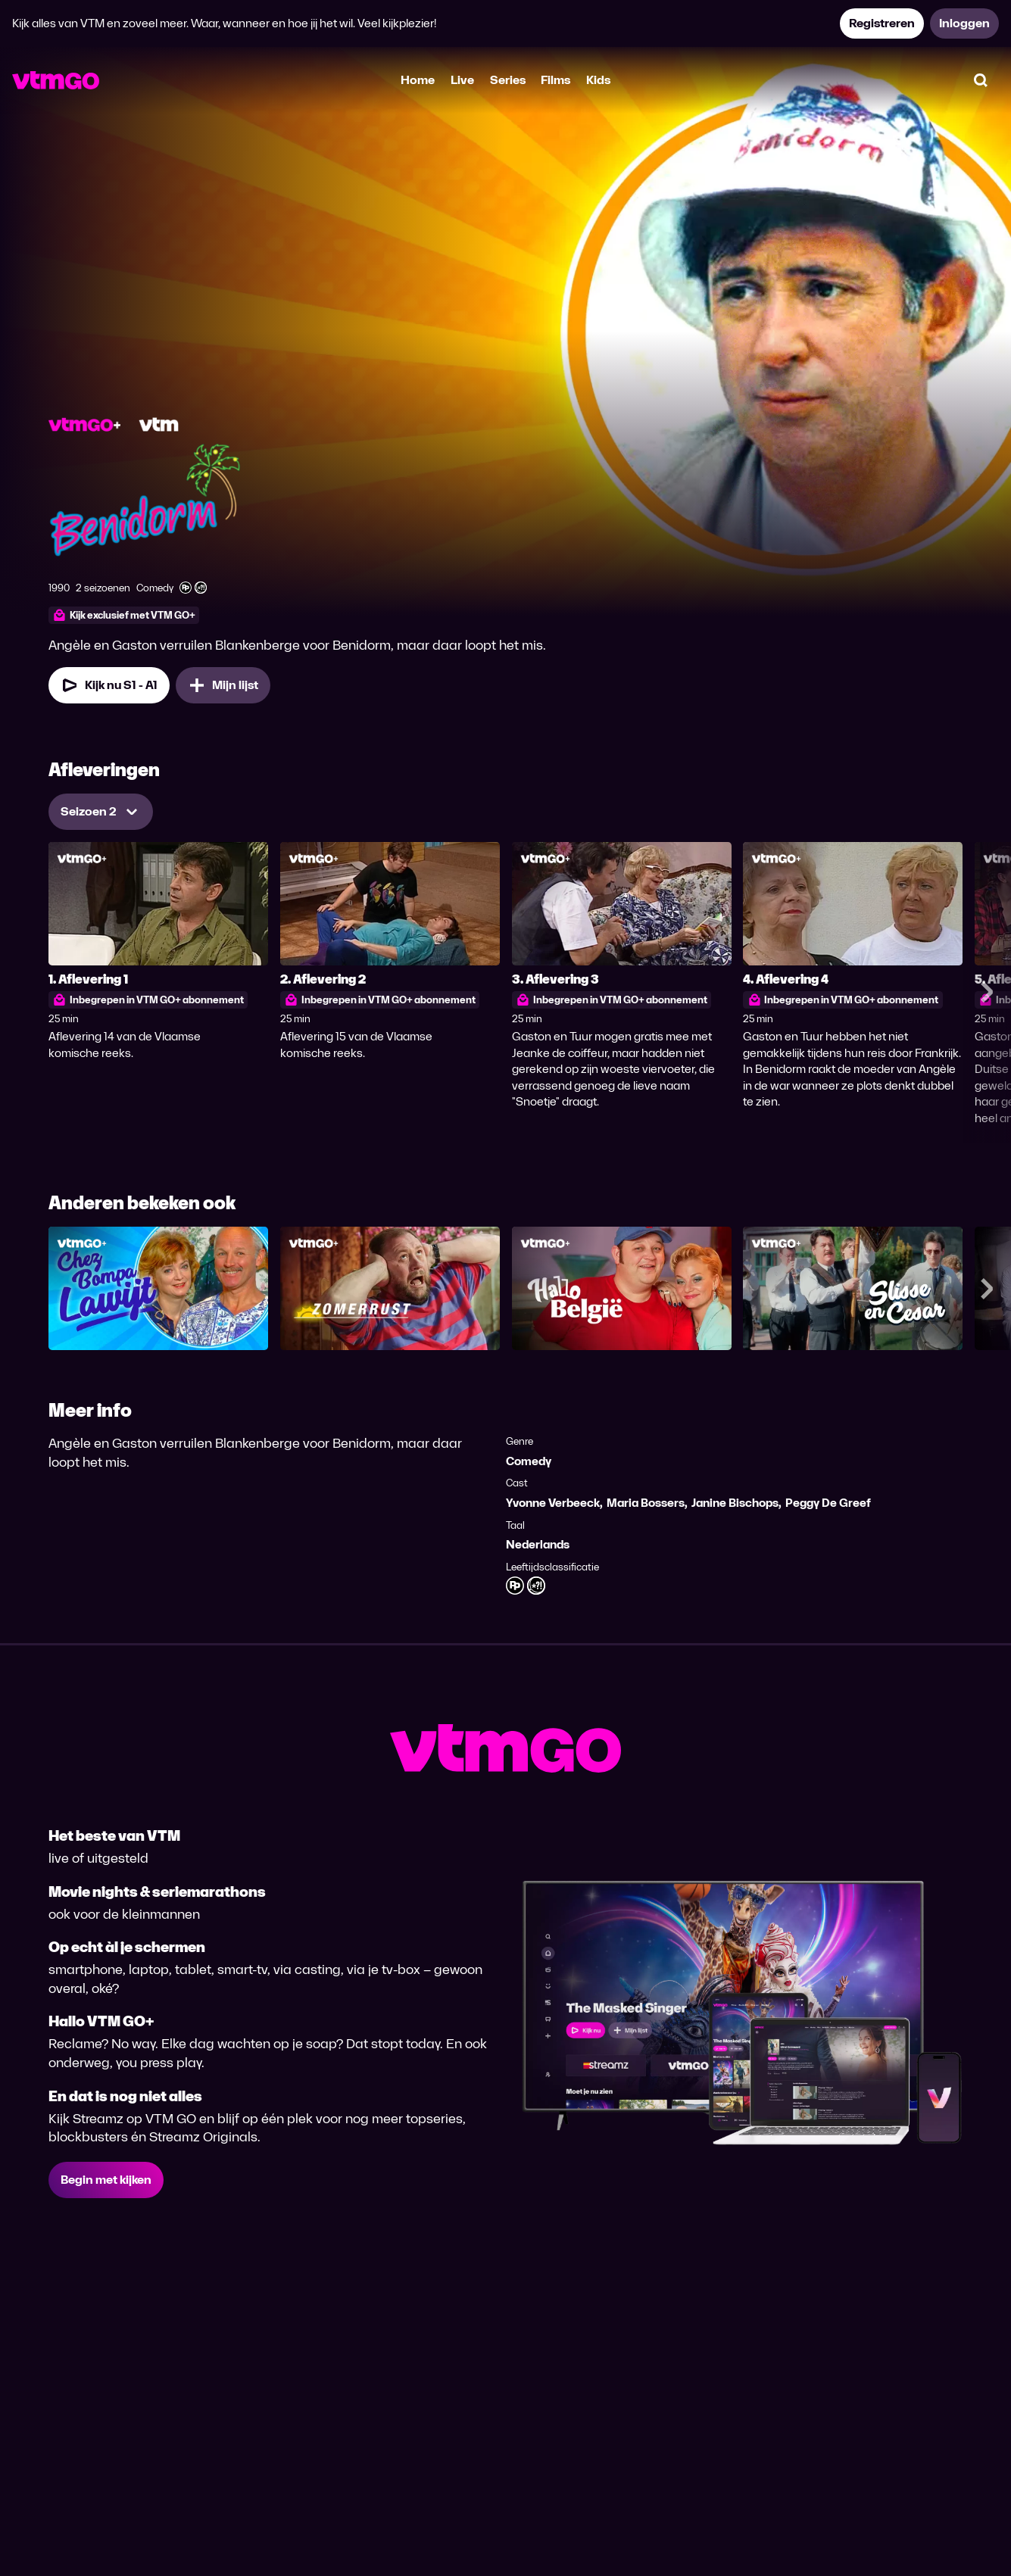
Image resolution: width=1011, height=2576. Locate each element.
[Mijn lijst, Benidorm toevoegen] (223, 685)
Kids (598, 80)
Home (418, 80)
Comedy (528, 1461)
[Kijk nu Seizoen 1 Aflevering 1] (109, 685)
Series (508, 80)
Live (462, 80)
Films (555, 80)
